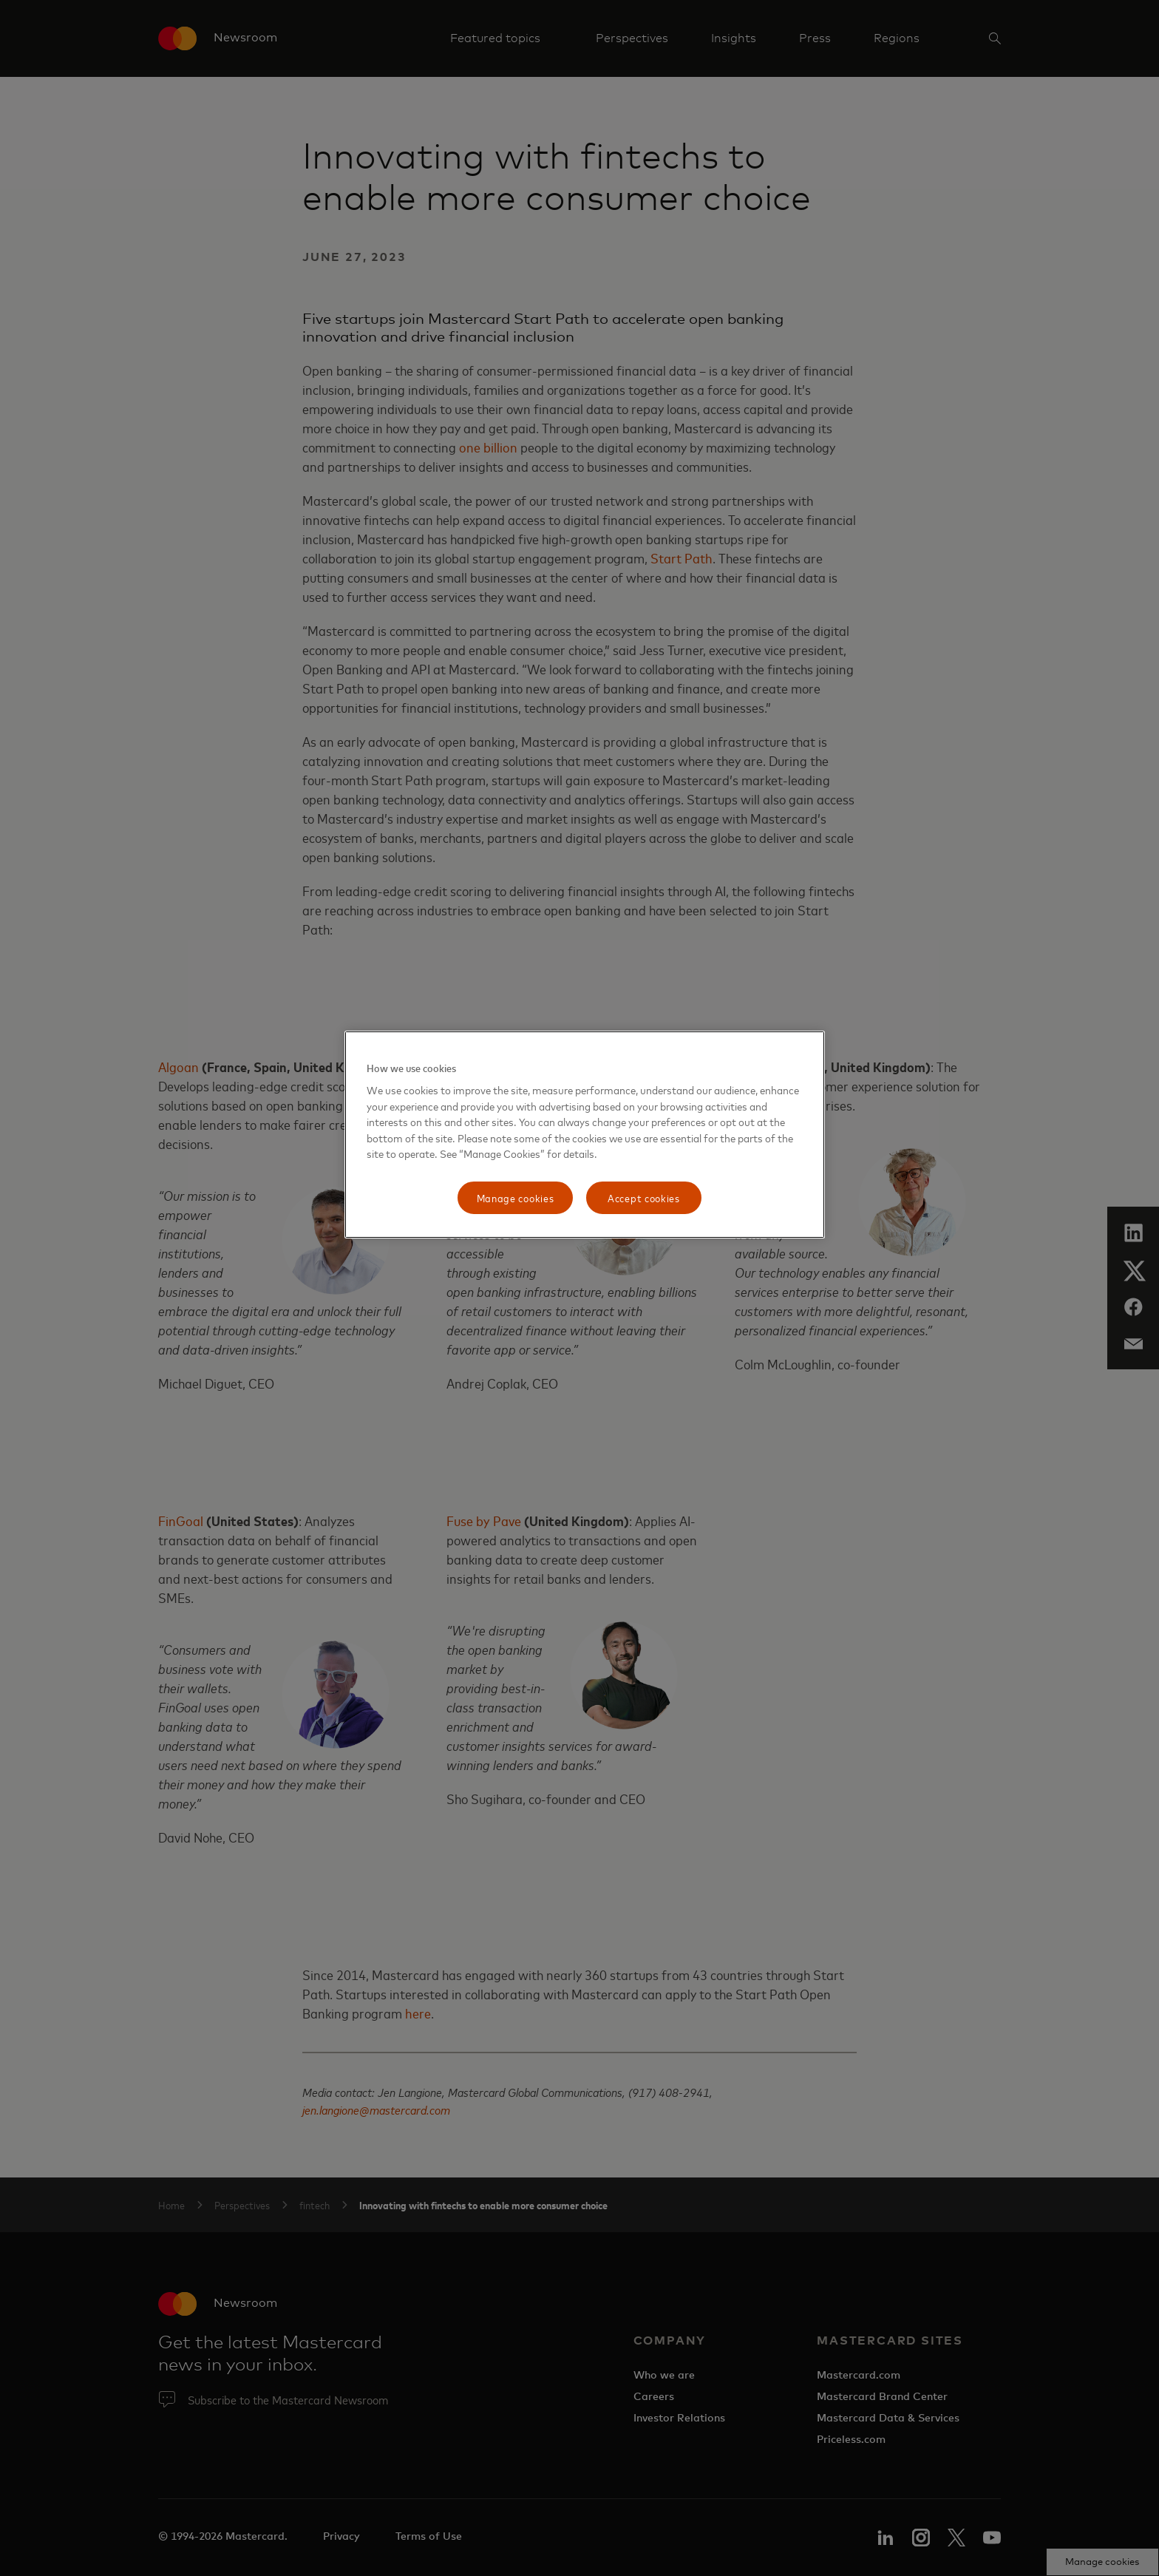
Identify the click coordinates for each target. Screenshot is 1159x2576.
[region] (584, 1134)
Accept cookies (644, 1197)
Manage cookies (515, 1197)
